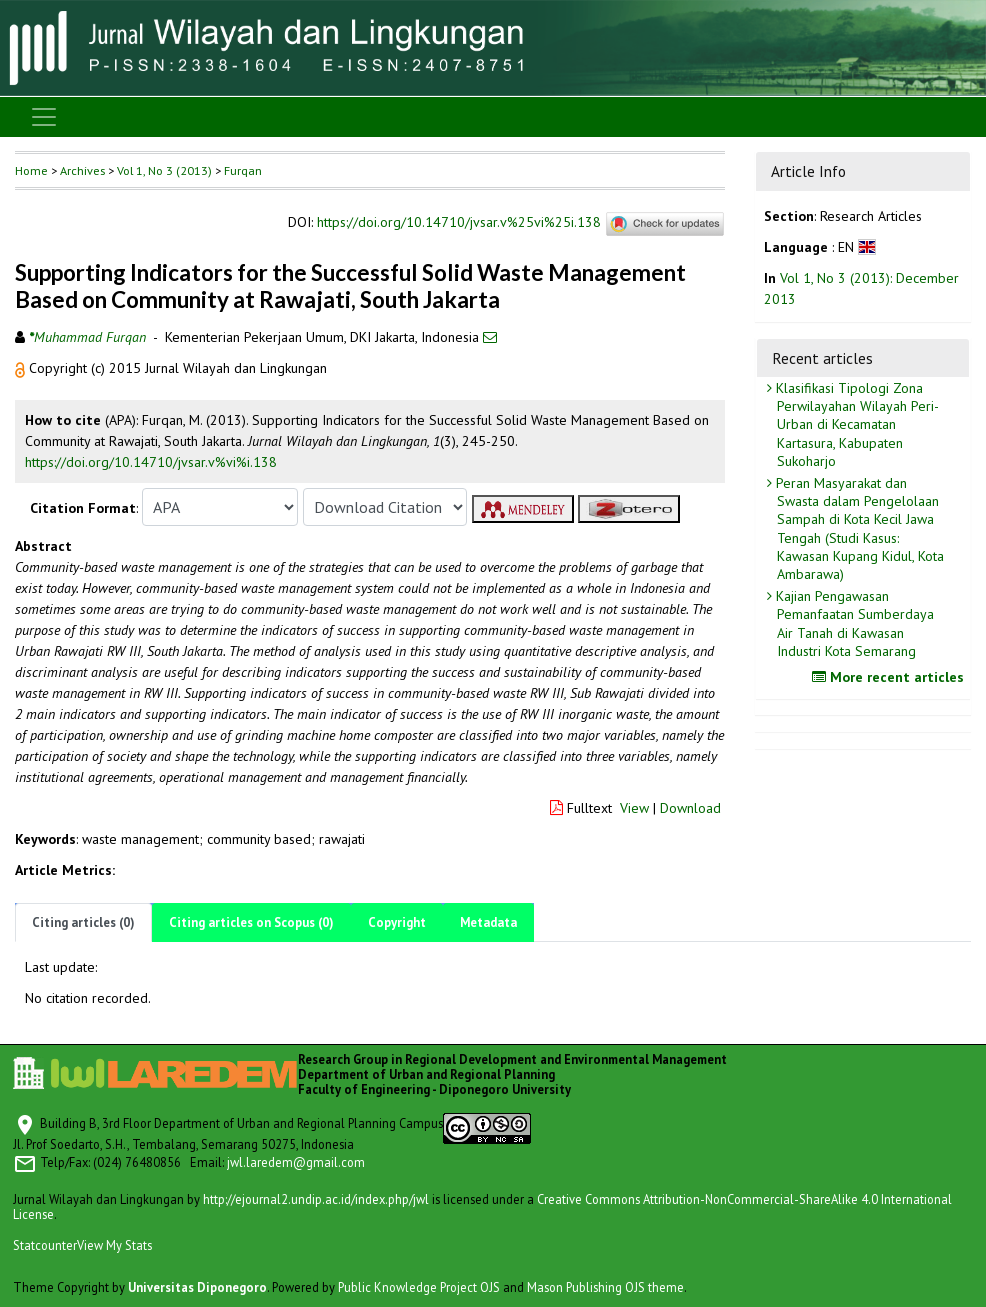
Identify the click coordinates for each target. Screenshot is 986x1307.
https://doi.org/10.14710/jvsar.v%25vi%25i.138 (459, 223)
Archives (82, 170)
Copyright (397, 922)
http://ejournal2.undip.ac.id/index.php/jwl (316, 1199)
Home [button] (31, 170)
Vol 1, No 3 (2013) (164, 170)
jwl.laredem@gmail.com (296, 1162)
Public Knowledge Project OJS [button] (419, 1287)
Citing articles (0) (83, 922)
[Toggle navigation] (44, 117)
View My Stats (114, 1245)
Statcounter (45, 1245)
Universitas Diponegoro (197, 1287)
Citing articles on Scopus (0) (251, 922)
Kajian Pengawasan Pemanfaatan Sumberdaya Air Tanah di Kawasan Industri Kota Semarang (853, 623)
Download (690, 808)
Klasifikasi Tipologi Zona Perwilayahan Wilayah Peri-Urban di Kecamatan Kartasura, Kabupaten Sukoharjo (855, 424)
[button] (22, 368)
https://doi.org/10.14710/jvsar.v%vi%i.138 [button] (151, 462)
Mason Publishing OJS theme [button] (605, 1287)
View (634, 808)
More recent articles (890, 677)
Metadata (488, 922)
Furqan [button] (243, 170)
